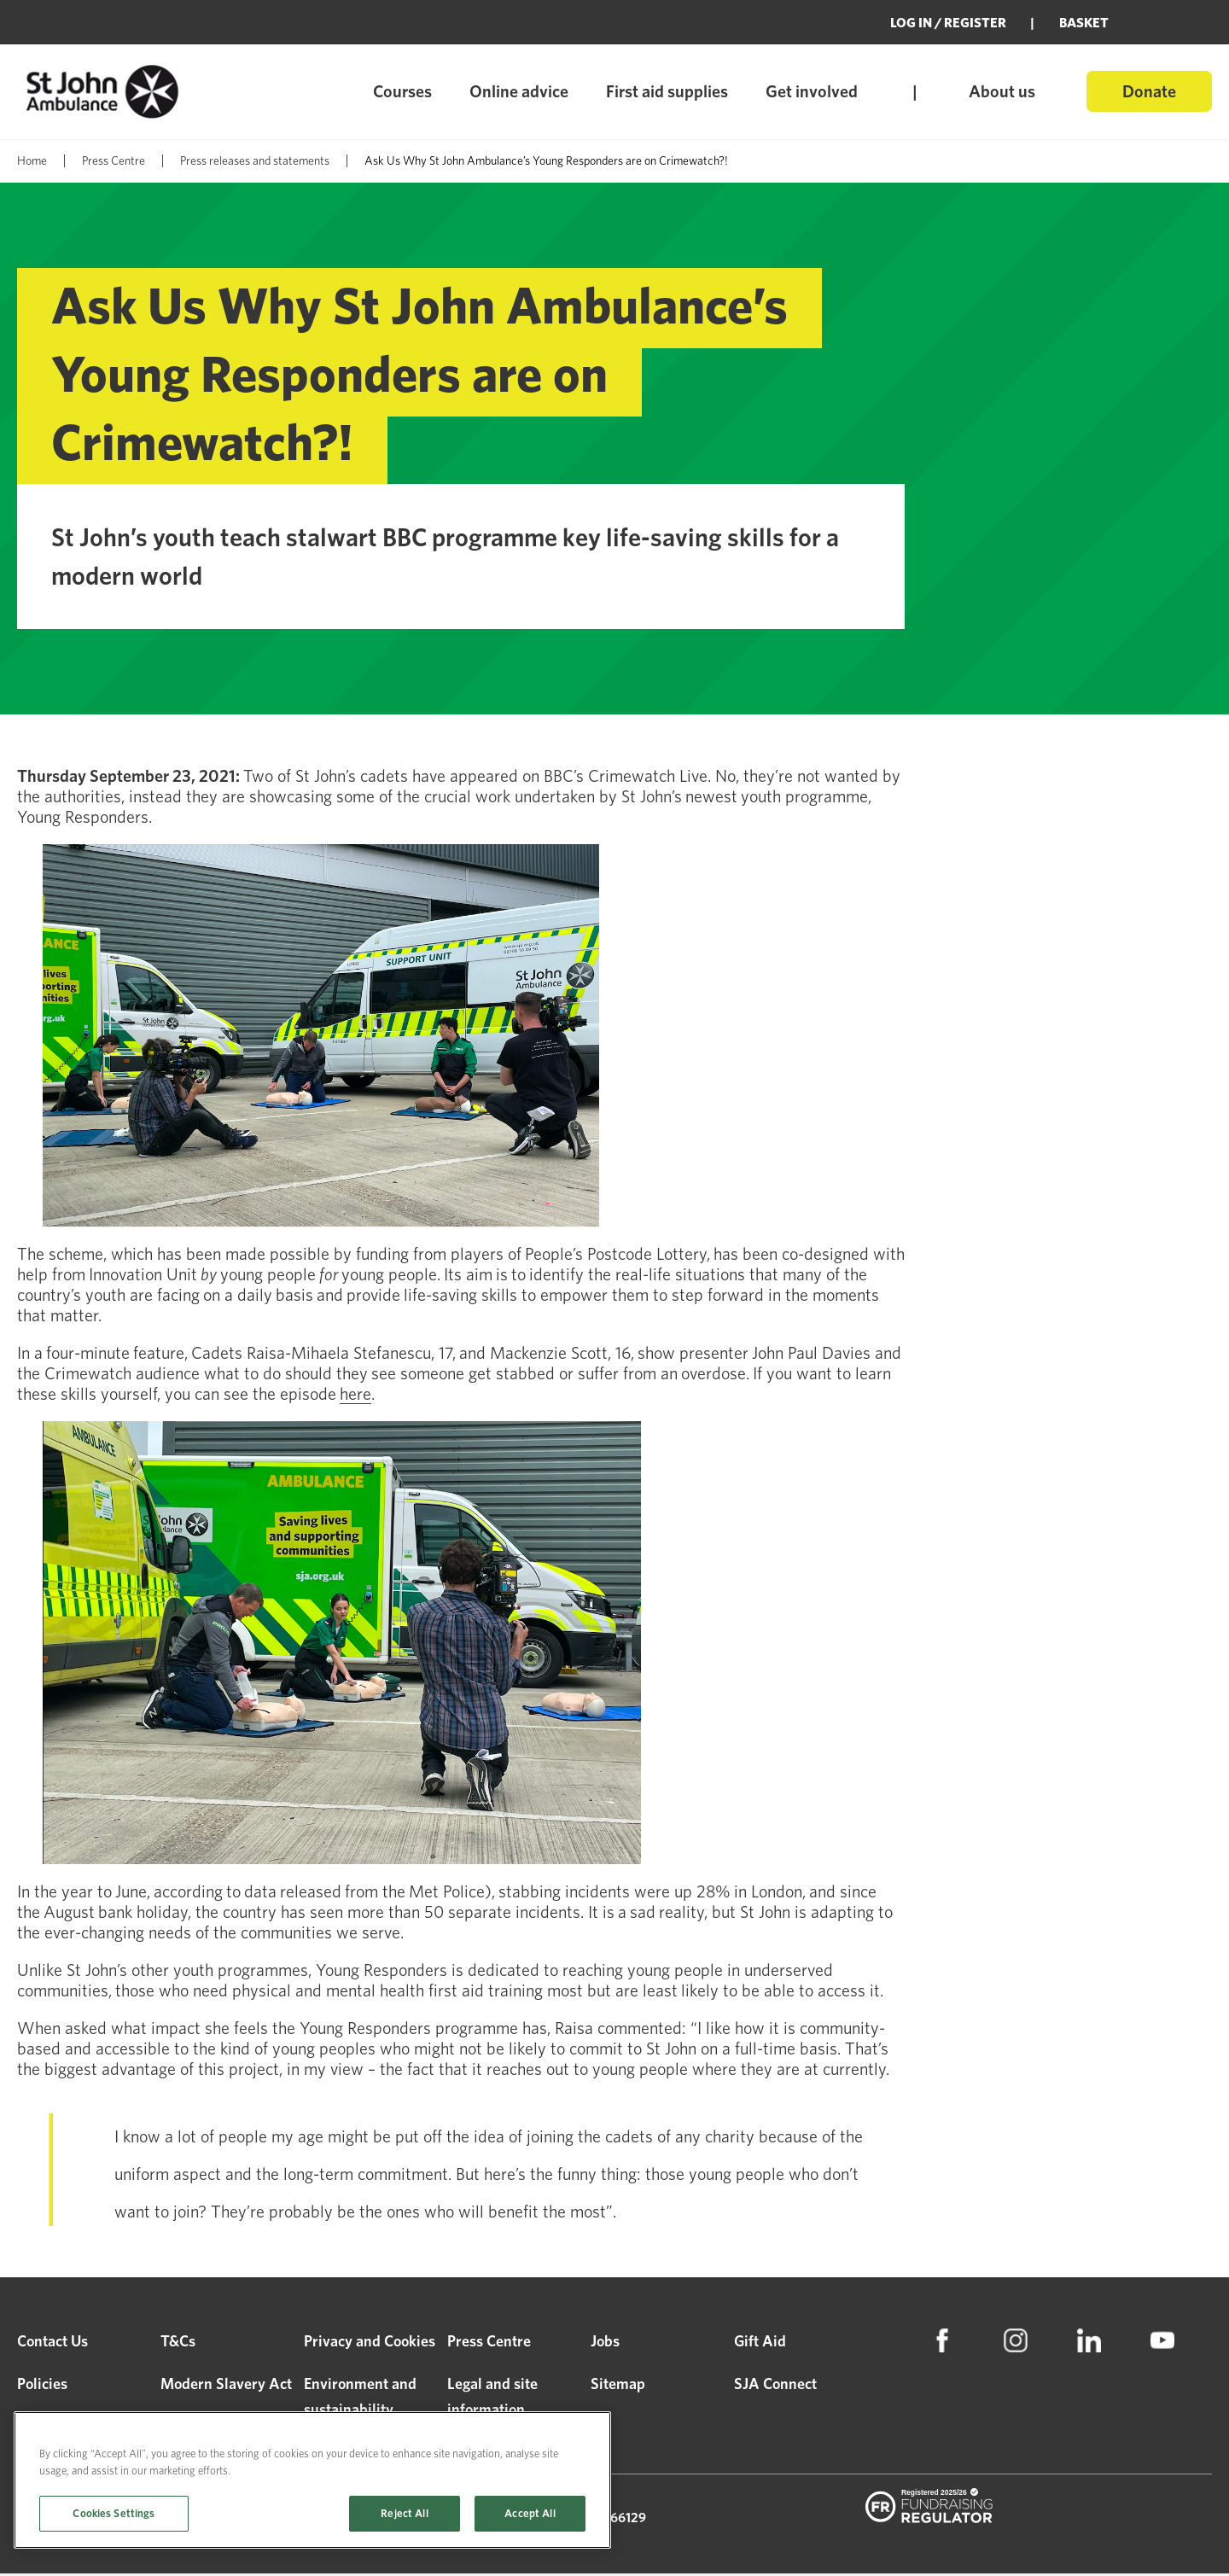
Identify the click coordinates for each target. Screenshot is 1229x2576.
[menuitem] (942, 2343)
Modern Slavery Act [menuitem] (226, 2386)
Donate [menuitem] (1149, 91)
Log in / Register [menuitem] (948, 23)
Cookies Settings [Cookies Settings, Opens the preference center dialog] (113, 2513)
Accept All (529, 2513)
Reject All (404, 2513)
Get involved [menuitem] (812, 91)
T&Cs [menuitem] (177, 2343)
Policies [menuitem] (42, 2386)
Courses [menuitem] (402, 91)
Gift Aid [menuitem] (760, 2343)
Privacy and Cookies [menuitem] (369, 2343)
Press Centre (113, 160)
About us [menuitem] (1002, 91)
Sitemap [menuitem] (618, 2386)
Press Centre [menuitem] (489, 2343)
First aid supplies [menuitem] (667, 91)
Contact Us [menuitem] (52, 2343)
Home (32, 160)
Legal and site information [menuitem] (492, 2399)
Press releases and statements (254, 160)
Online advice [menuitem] (518, 91)
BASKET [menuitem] (1084, 23)
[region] (312, 2480)
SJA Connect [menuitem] (775, 2386)
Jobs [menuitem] (605, 2343)
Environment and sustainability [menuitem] (360, 2399)
